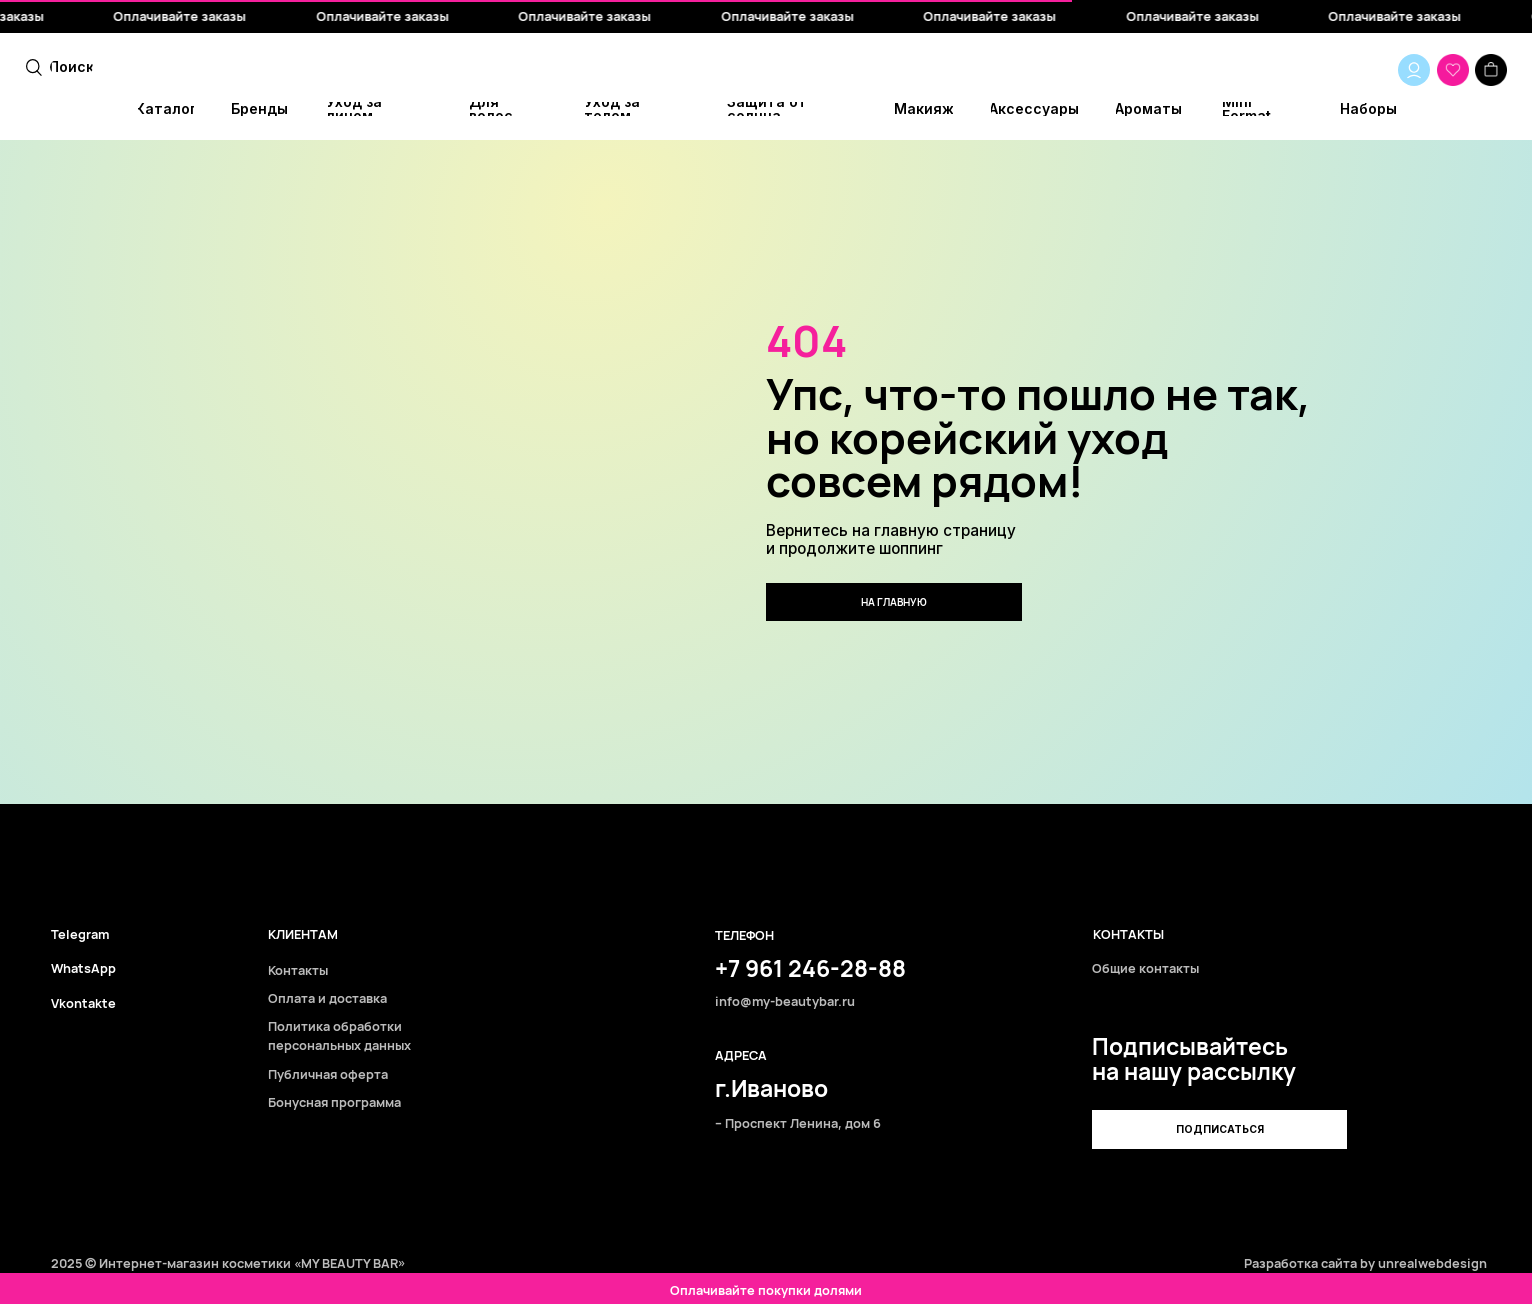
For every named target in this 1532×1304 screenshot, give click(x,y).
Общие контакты (1145, 968)
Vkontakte (83, 1003)
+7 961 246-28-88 (810, 968)
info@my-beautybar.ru (785, 1001)
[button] (1219, 1129)
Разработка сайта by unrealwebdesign (1365, 1263)
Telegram (80, 934)
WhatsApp (83, 968)
